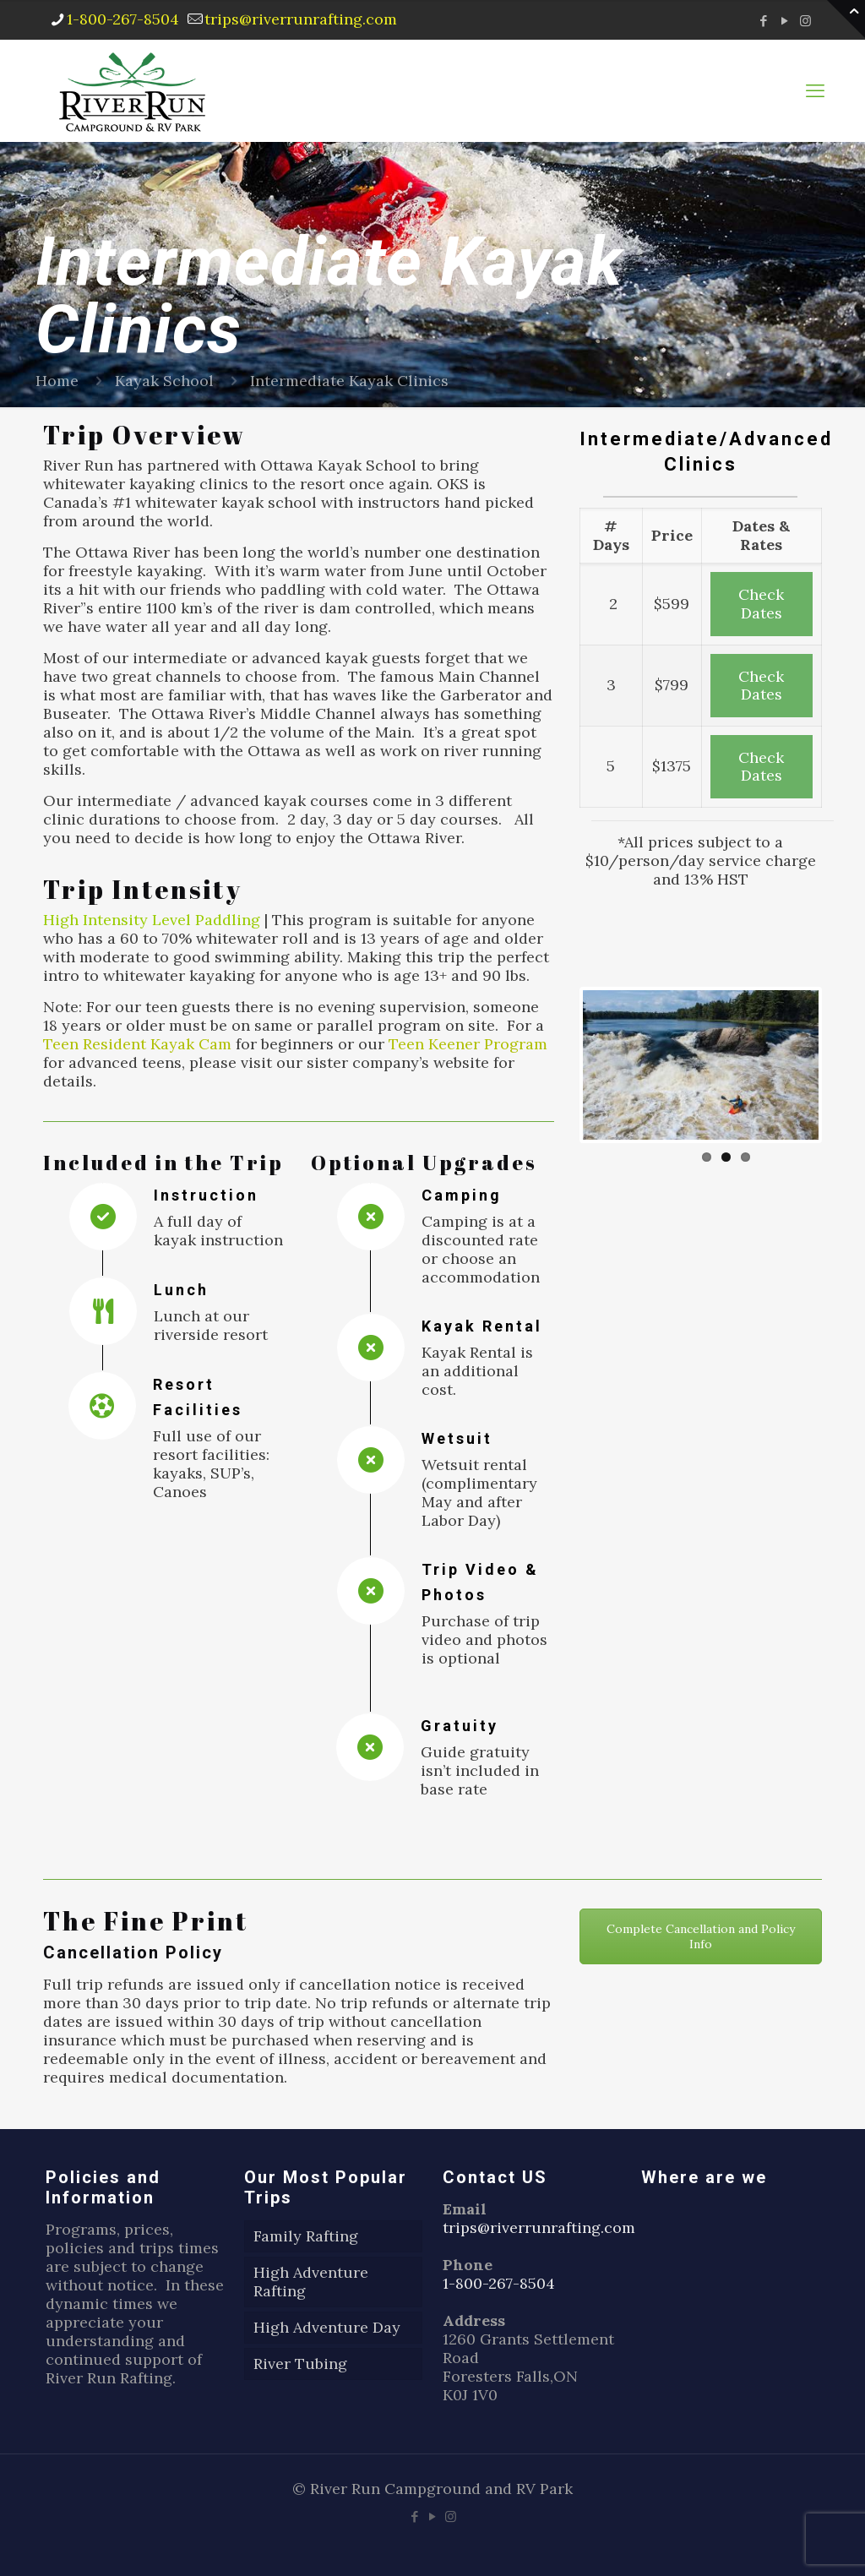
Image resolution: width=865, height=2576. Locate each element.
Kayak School (164, 380)
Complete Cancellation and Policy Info (701, 1936)
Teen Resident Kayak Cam (137, 1044)
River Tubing (300, 2363)
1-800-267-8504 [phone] (123, 19)
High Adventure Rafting (310, 2282)
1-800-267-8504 (499, 2283)
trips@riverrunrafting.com (539, 2227)
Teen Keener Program (468, 1044)
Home (57, 380)
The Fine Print (145, 1920)
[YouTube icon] (784, 21)
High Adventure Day (326, 2327)
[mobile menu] (815, 90)
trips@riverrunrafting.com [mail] (300, 19)
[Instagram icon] (805, 21)
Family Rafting (305, 2236)
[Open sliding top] (846, 19)
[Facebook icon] (763, 21)
